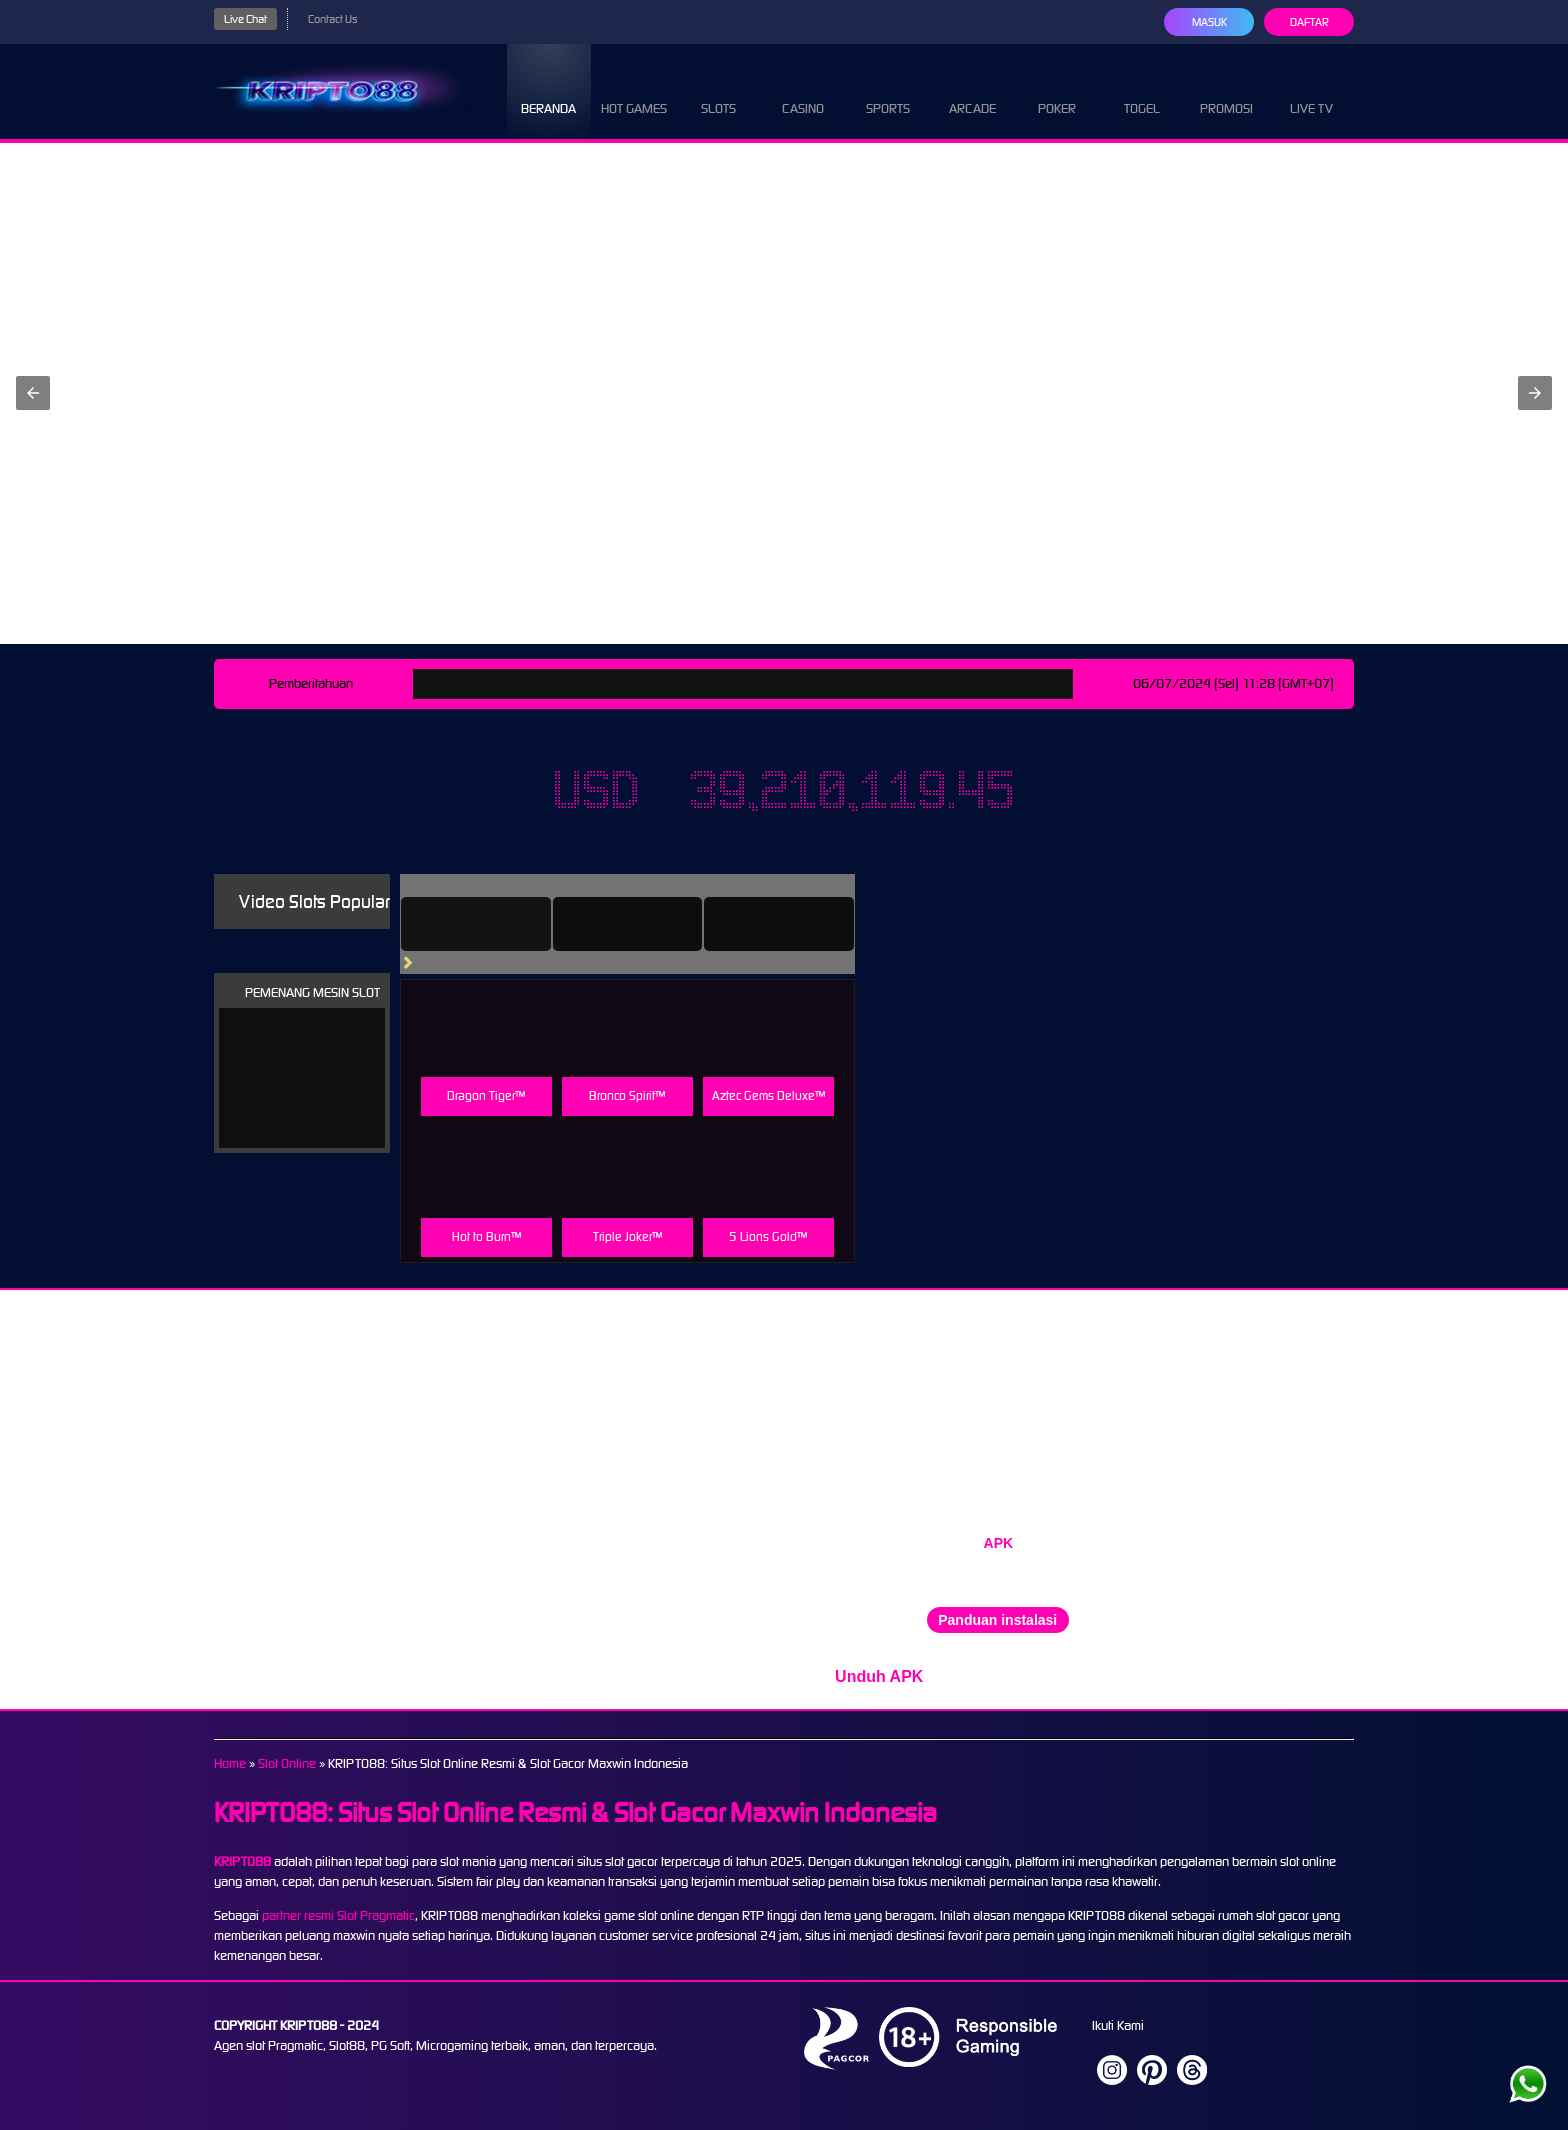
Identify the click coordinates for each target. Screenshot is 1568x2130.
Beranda (548, 90)
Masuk (1209, 22)
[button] (33, 393)
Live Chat (245, 19)
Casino (803, 90)
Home (230, 1763)
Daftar (1309, 22)
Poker (1057, 90)
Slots (718, 90)
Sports (888, 90)
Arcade (972, 90)
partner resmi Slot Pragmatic (338, 1915)
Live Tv (1311, 90)
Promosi (1226, 90)
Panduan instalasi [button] (997, 1620)
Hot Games (634, 90)
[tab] (476, 924)
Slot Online (287, 1763)
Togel (1142, 90)
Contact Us (332, 19)
